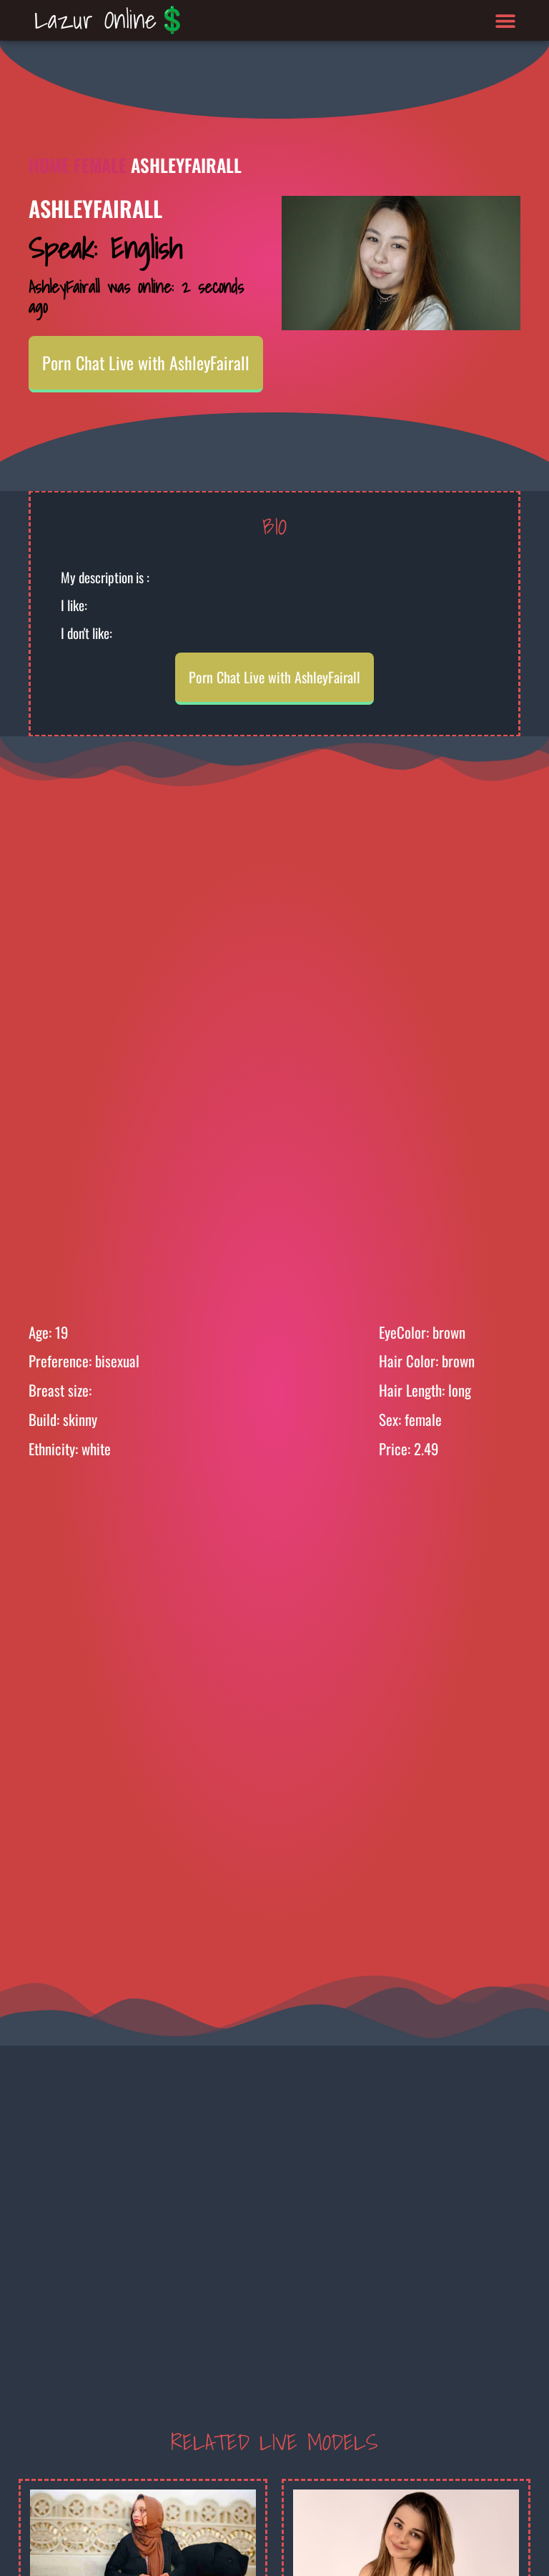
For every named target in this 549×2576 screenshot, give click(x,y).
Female (100, 165)
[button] (506, 20)
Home (49, 165)
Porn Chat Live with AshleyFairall (145, 362)
